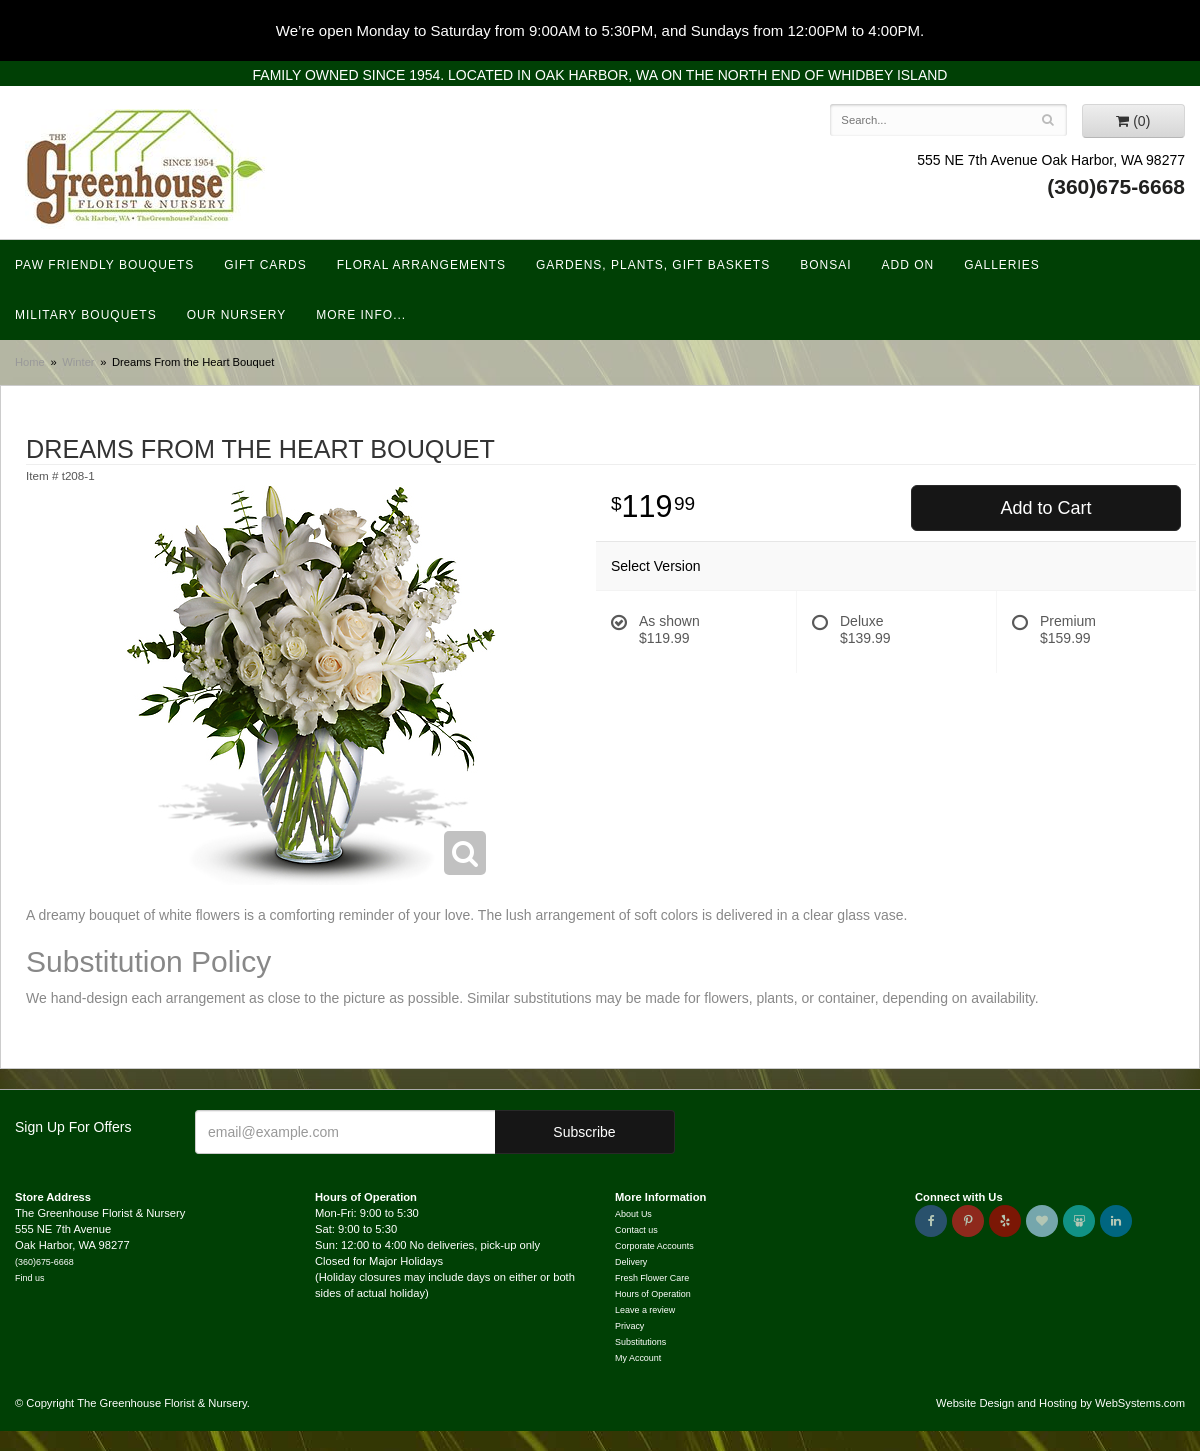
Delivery (631, 1262)
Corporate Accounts (654, 1246)
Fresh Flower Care (652, 1278)
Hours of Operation (653, 1294)
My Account (638, 1358)
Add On (908, 265)
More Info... (361, 315)
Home (30, 362)
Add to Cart (1045, 508)
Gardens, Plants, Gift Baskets (653, 265)
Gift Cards (265, 265)
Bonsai (825, 265)
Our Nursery (236, 315)
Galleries (1002, 265)
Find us (29, 1278)
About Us (633, 1214)
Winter (78, 362)
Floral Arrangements (421, 265)
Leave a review (645, 1310)
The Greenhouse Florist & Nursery (146, 169)
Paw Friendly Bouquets (104, 265)
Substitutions (640, 1342)
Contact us (636, 1230)
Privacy (629, 1326)
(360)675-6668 (1116, 186)
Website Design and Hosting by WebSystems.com (1060, 1403)
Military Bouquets (86, 315)
